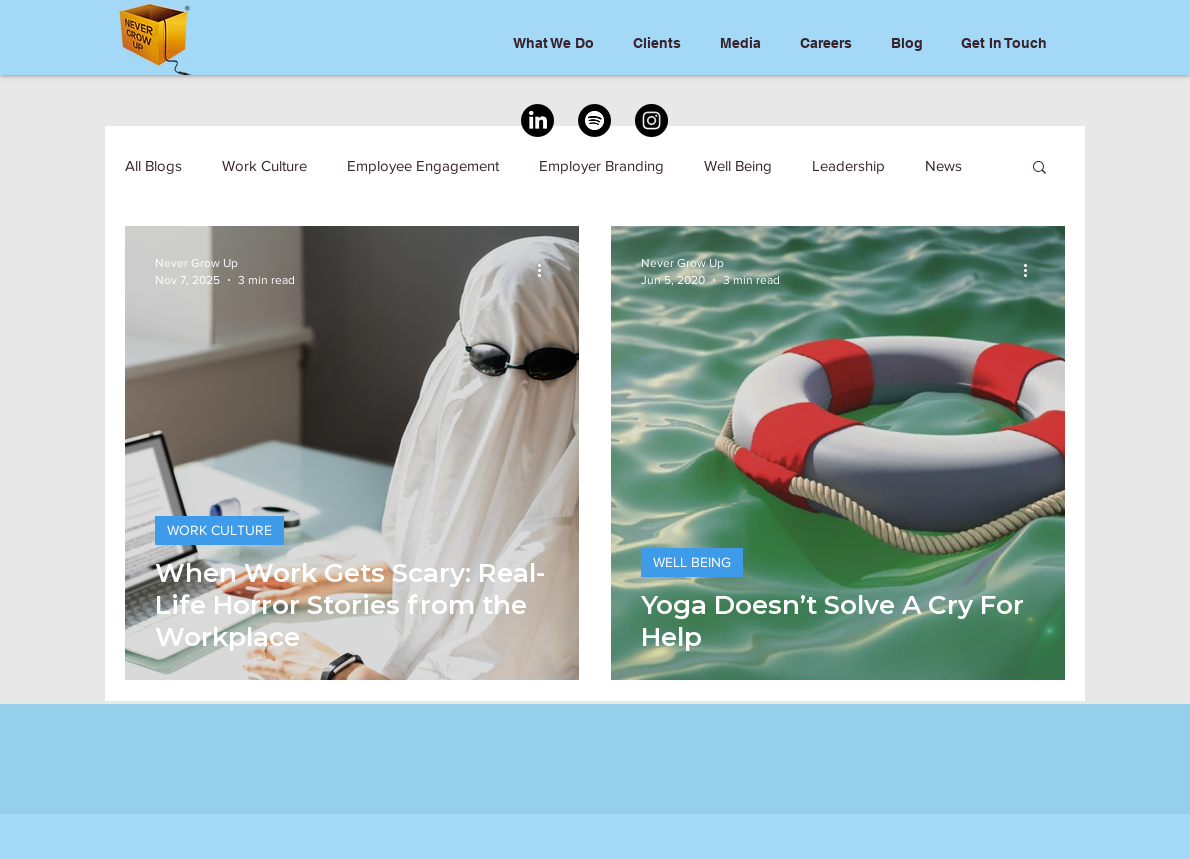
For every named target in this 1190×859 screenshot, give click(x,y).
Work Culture (264, 165)
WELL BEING (692, 562)
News (943, 165)
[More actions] (546, 270)
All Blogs (153, 165)
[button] (1039, 168)
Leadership (848, 165)
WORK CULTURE (219, 530)
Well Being (738, 165)
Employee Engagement (423, 165)
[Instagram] (651, 120)
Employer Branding (601, 165)
